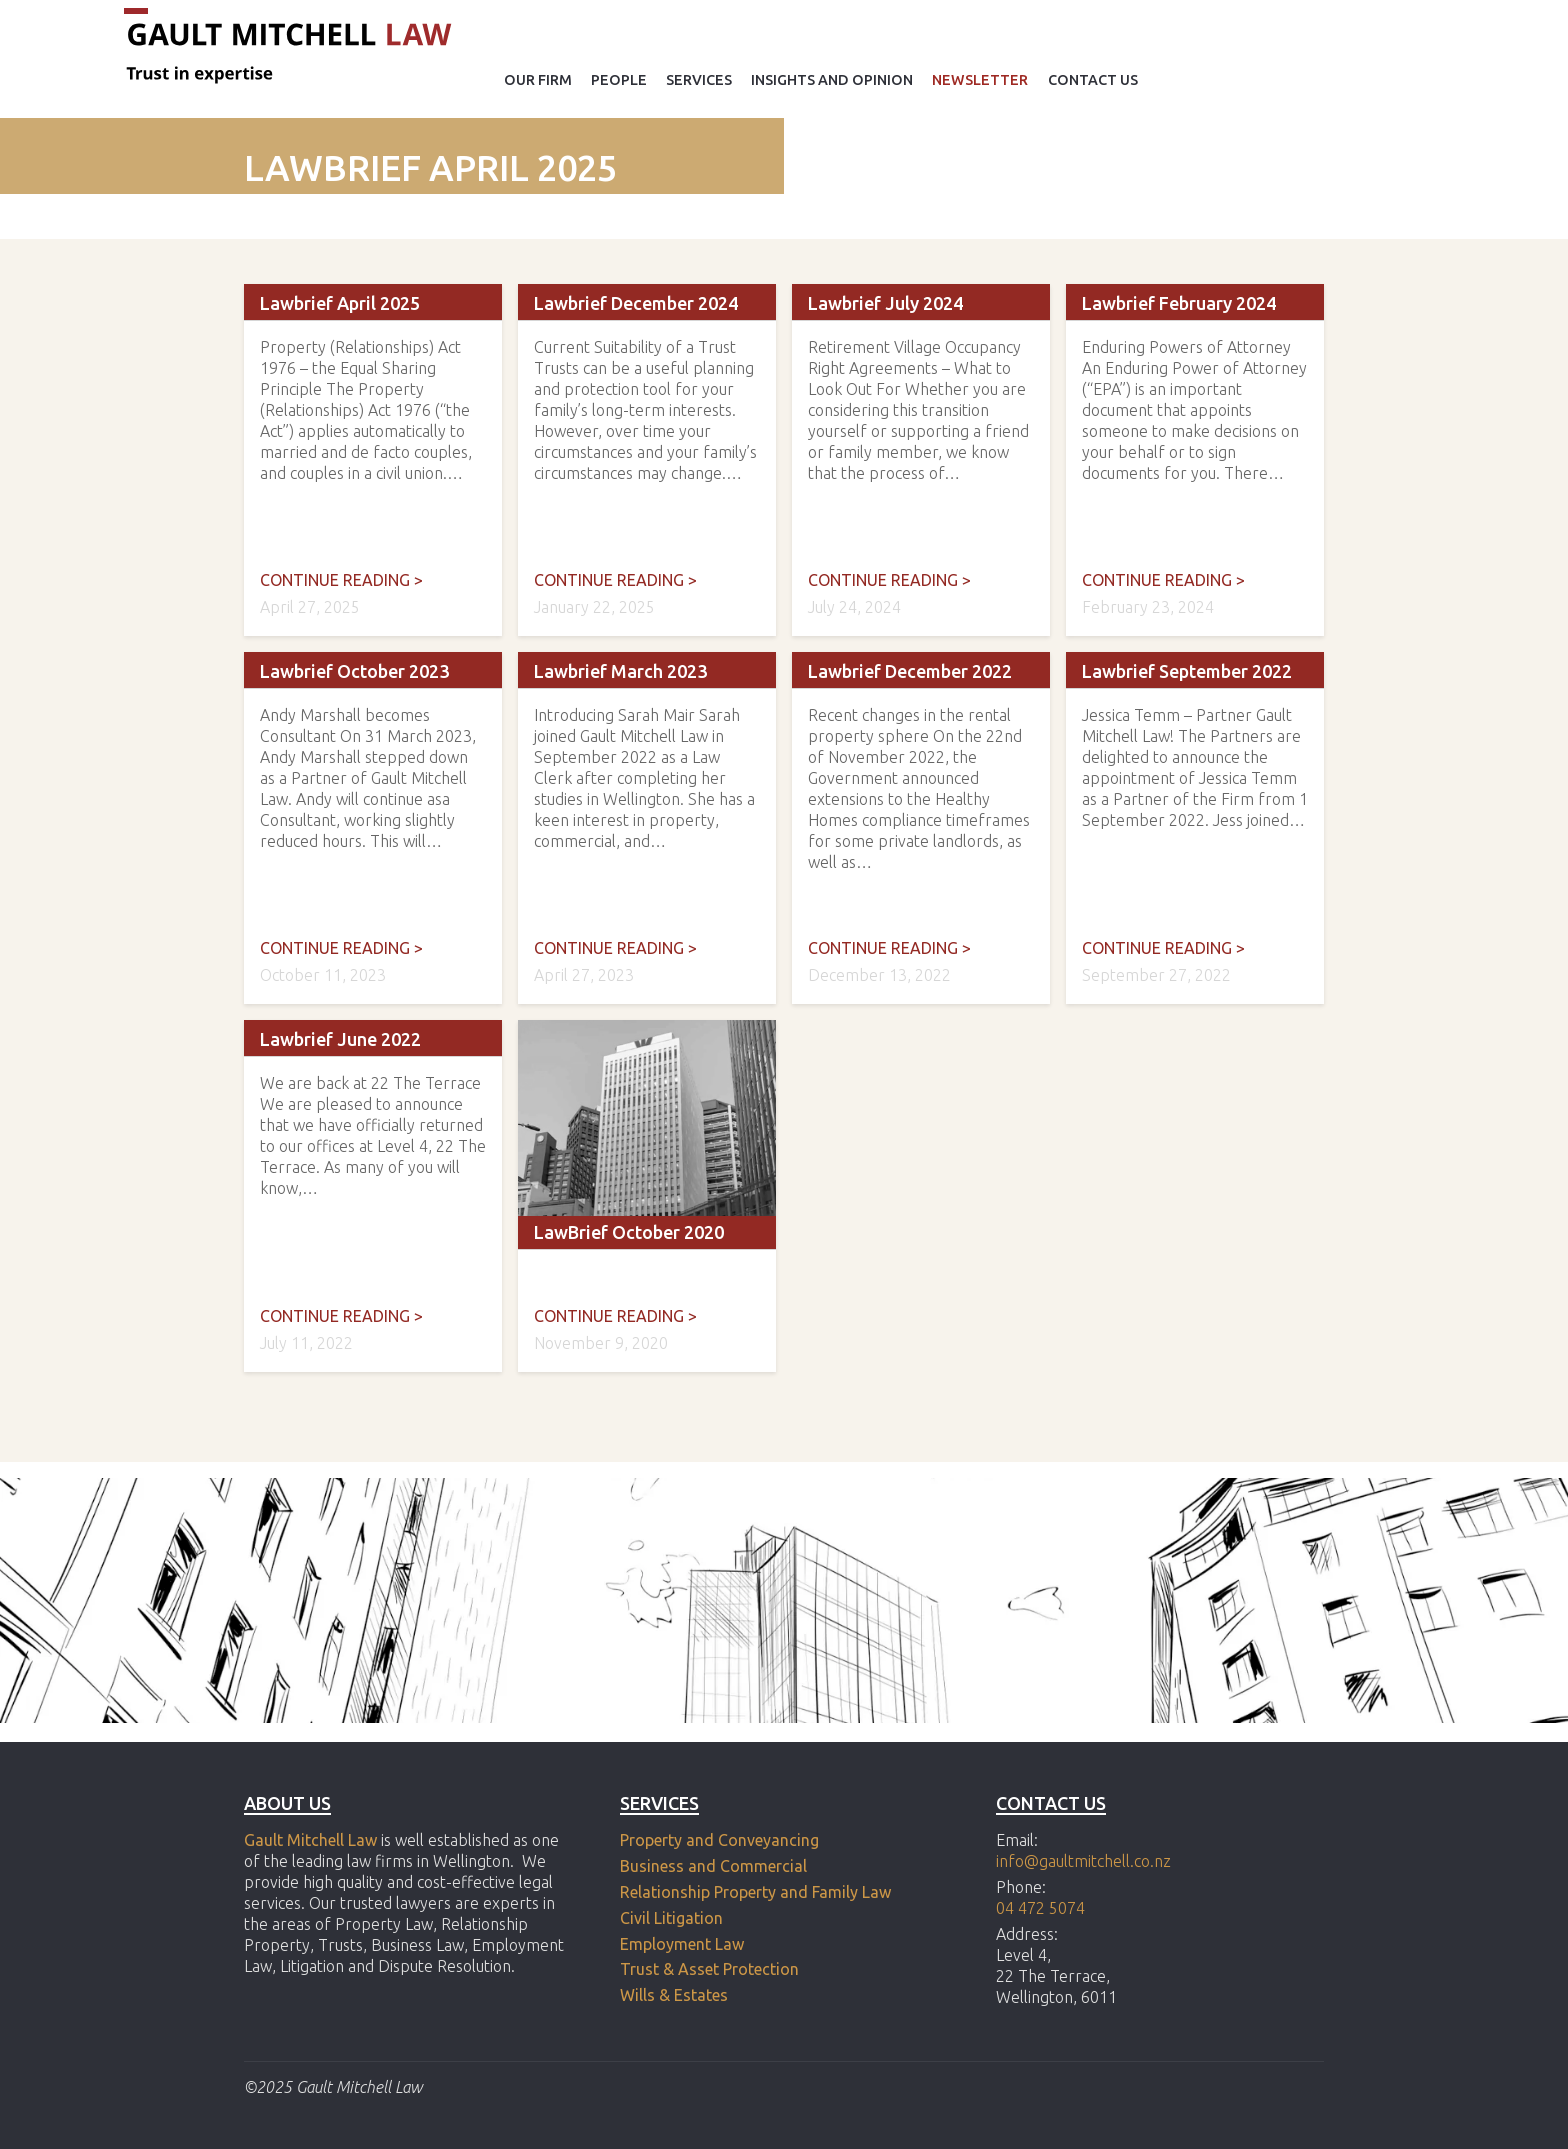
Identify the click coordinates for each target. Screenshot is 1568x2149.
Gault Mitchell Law (310, 1840)
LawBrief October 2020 (629, 1232)
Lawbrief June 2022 (340, 1039)
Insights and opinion (832, 80)
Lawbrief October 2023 (354, 671)
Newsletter (980, 80)
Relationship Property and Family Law (755, 1892)
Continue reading (341, 580)
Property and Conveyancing (719, 1840)
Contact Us (1093, 80)
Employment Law (682, 1944)
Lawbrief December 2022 (910, 671)
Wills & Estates (676, 1995)
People (619, 80)
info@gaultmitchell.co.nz (1083, 1861)
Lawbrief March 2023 (620, 671)
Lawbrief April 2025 (340, 303)
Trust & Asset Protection (709, 1969)
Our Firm (538, 80)
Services (699, 80)
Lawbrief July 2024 (885, 303)
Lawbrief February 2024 (1179, 303)
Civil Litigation (671, 1918)
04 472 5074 (1040, 1908)
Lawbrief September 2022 (1187, 671)
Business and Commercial (713, 1866)
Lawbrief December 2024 (636, 303)
